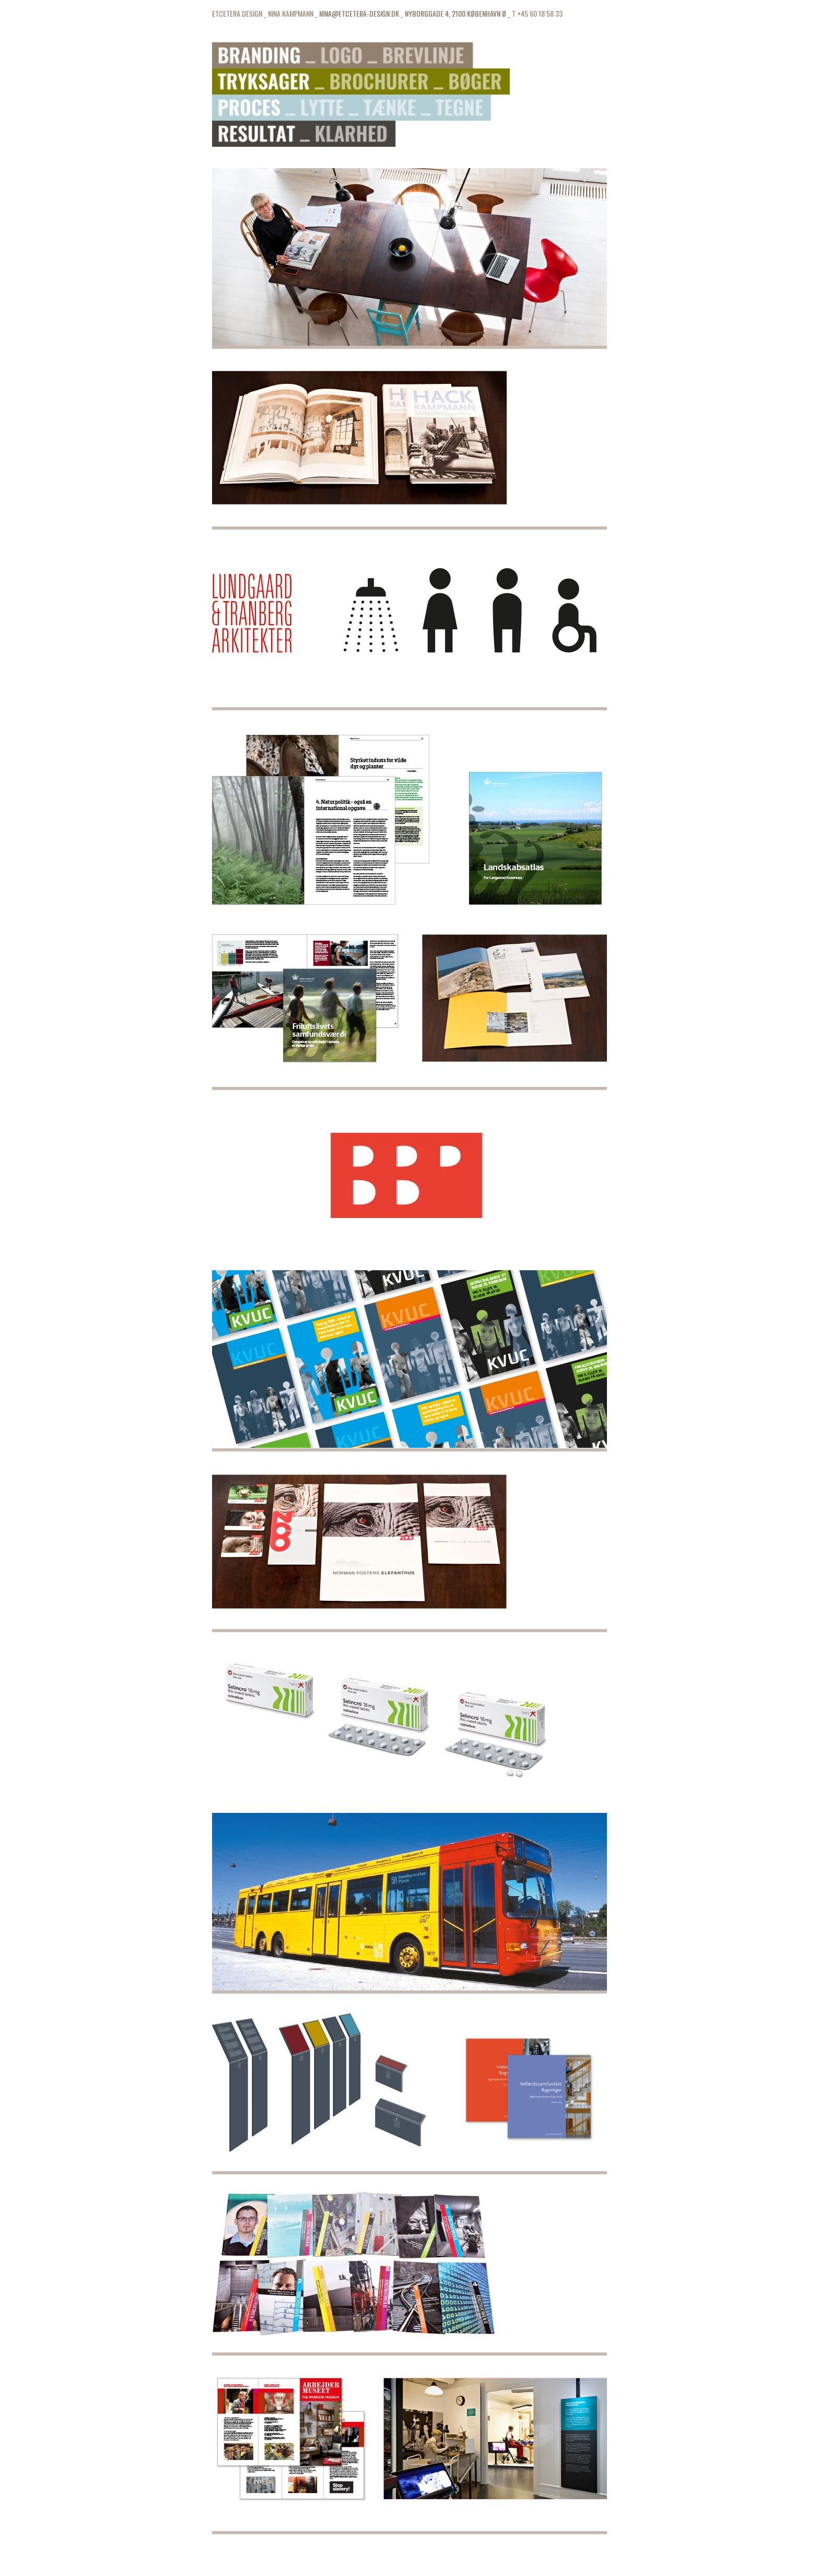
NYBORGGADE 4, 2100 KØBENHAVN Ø (455, 13)
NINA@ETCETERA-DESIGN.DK (359, 13)
